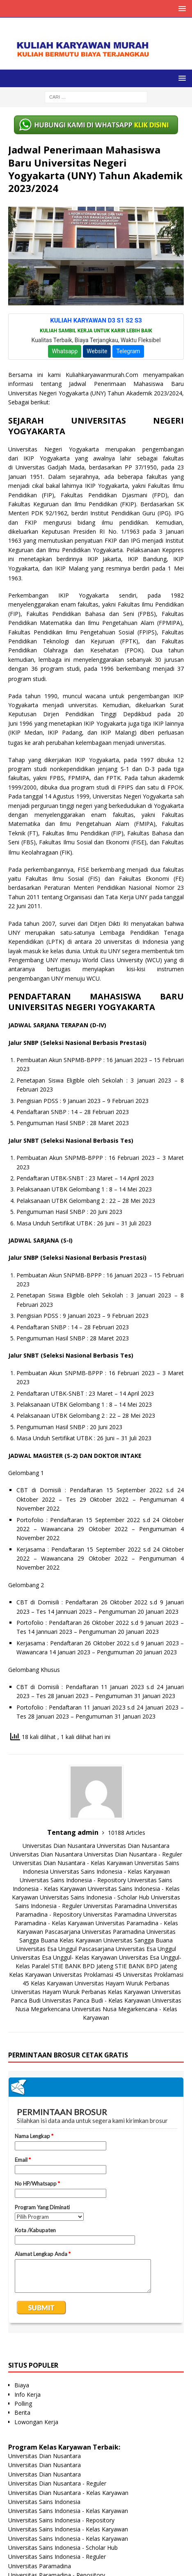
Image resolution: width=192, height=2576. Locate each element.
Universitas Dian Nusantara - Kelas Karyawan (73, 1863)
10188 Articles (126, 1832)
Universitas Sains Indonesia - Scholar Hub (94, 1897)
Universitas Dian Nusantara (59, 1846)
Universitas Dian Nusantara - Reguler (133, 1854)
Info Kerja (27, 2394)
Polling (23, 2403)
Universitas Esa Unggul (46, 1949)
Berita (22, 2412)
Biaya (21, 2385)
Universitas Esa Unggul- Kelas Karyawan (64, 1957)
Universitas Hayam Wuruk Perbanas (122, 1983)
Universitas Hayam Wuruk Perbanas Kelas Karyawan (80, 1992)
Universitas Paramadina (115, 1906)
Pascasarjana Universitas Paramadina (95, 1931)
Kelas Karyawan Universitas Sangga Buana (116, 1940)
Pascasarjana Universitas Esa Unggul (127, 1949)
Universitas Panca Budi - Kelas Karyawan (96, 2000)
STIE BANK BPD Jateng (82, 1966)
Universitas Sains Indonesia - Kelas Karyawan (110, 1871)
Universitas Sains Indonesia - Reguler (57, 2556)
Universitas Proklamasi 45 (87, 1974)
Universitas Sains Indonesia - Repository (73, 1880)
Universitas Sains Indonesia (44, 2502)
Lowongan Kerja (36, 2422)
